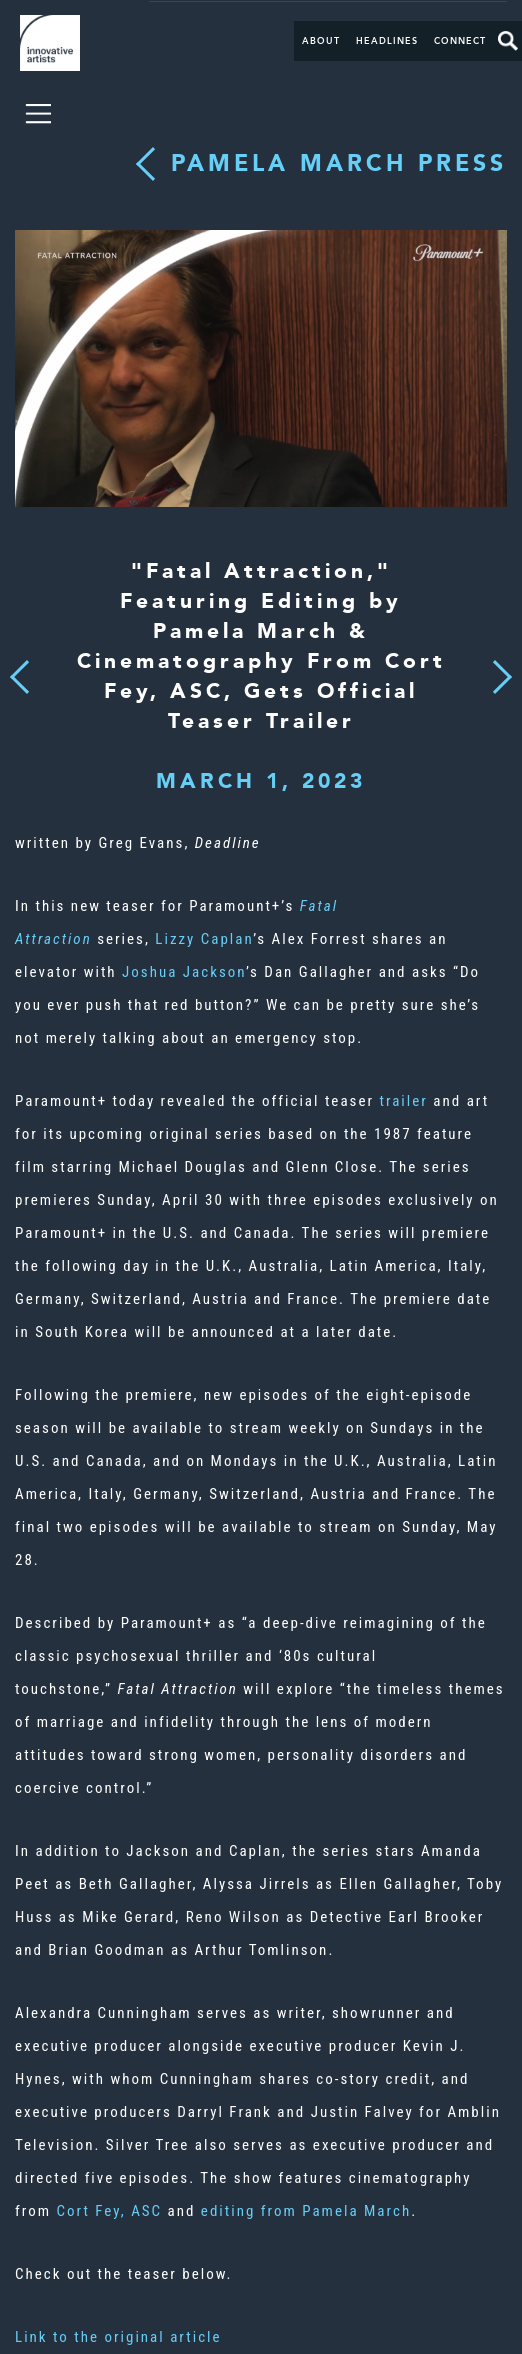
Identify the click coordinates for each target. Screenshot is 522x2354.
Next (496, 665)
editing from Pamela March (306, 2211)
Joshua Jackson (184, 972)
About (321, 41)
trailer (403, 1101)
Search (508, 41)
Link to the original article (118, 2337)
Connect (460, 41)
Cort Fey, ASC (109, 2211)
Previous (19, 671)
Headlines (387, 41)
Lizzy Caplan (204, 939)
